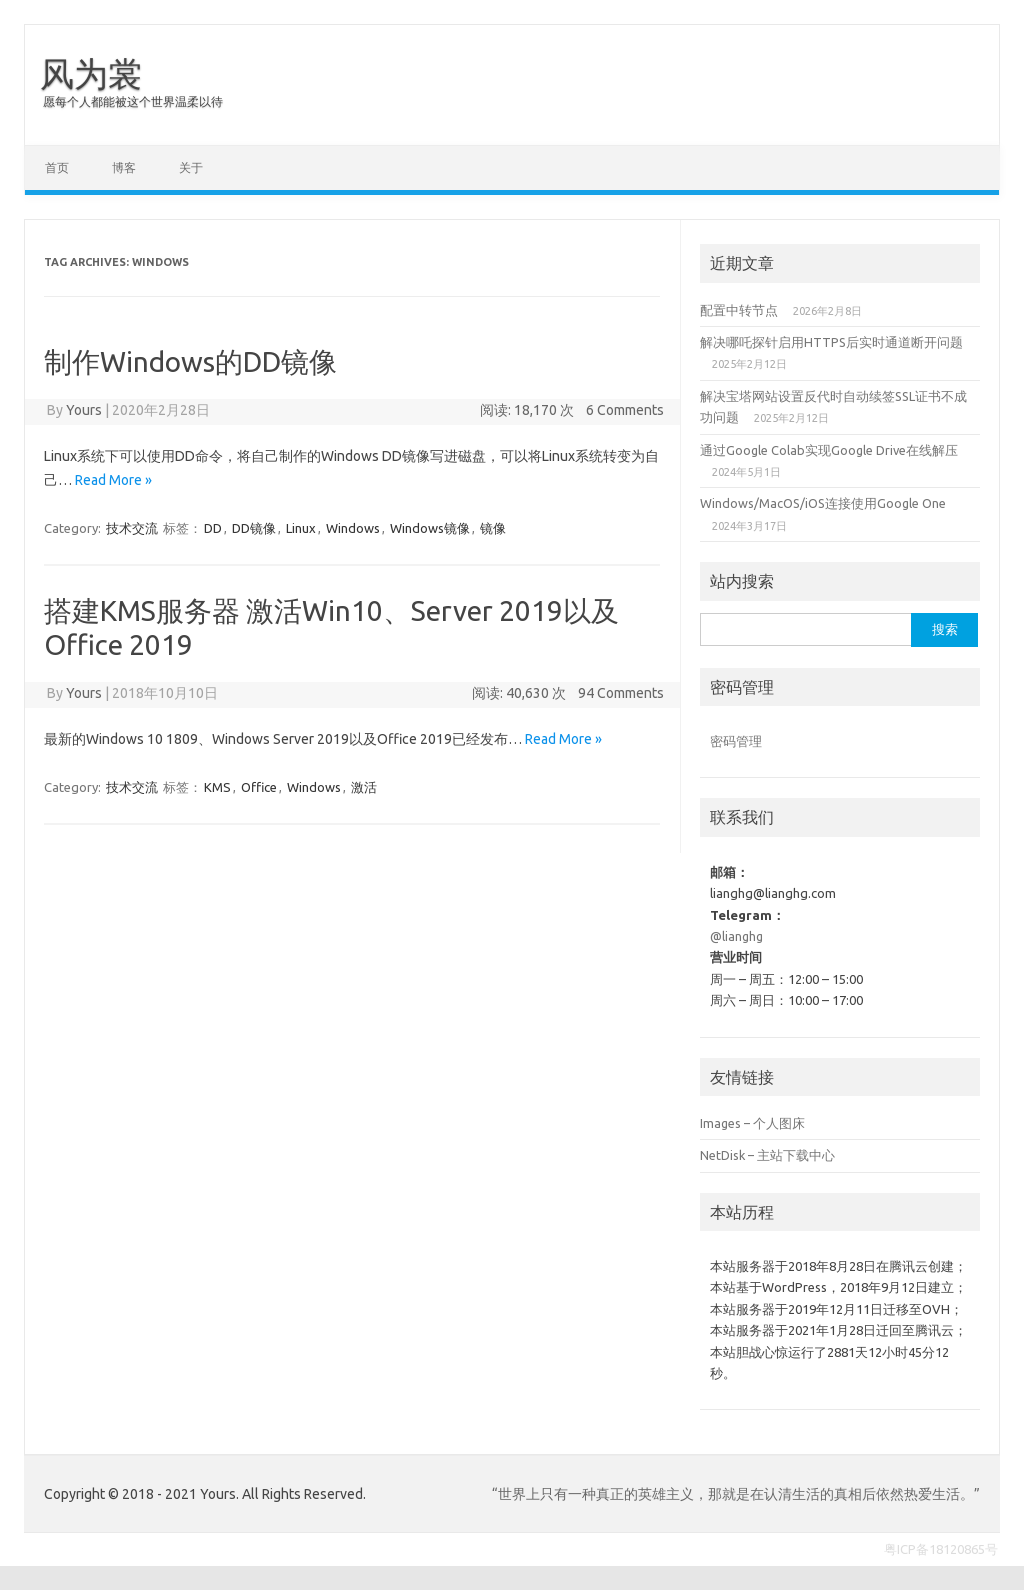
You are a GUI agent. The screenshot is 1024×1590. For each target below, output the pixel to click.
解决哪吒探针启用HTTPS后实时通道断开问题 (831, 342)
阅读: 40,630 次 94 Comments (568, 693)
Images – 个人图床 (752, 1123)
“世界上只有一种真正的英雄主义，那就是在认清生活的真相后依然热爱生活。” (736, 1494)
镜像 (493, 528)
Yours (84, 410)
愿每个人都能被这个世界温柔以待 (133, 101)
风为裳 (91, 73)
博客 (124, 167)
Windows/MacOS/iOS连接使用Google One (823, 503)
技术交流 (132, 528)
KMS (217, 787)
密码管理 (736, 741)
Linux (301, 528)
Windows (353, 528)
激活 (364, 787)
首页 (57, 167)
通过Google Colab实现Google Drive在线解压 (829, 450)
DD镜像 (254, 528)
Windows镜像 (430, 528)
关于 (191, 167)
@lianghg (736, 936)
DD (213, 528)
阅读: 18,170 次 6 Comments (572, 410)
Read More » (113, 480)
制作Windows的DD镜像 (190, 361)
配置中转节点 (739, 310)
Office (259, 787)
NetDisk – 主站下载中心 (767, 1155)
